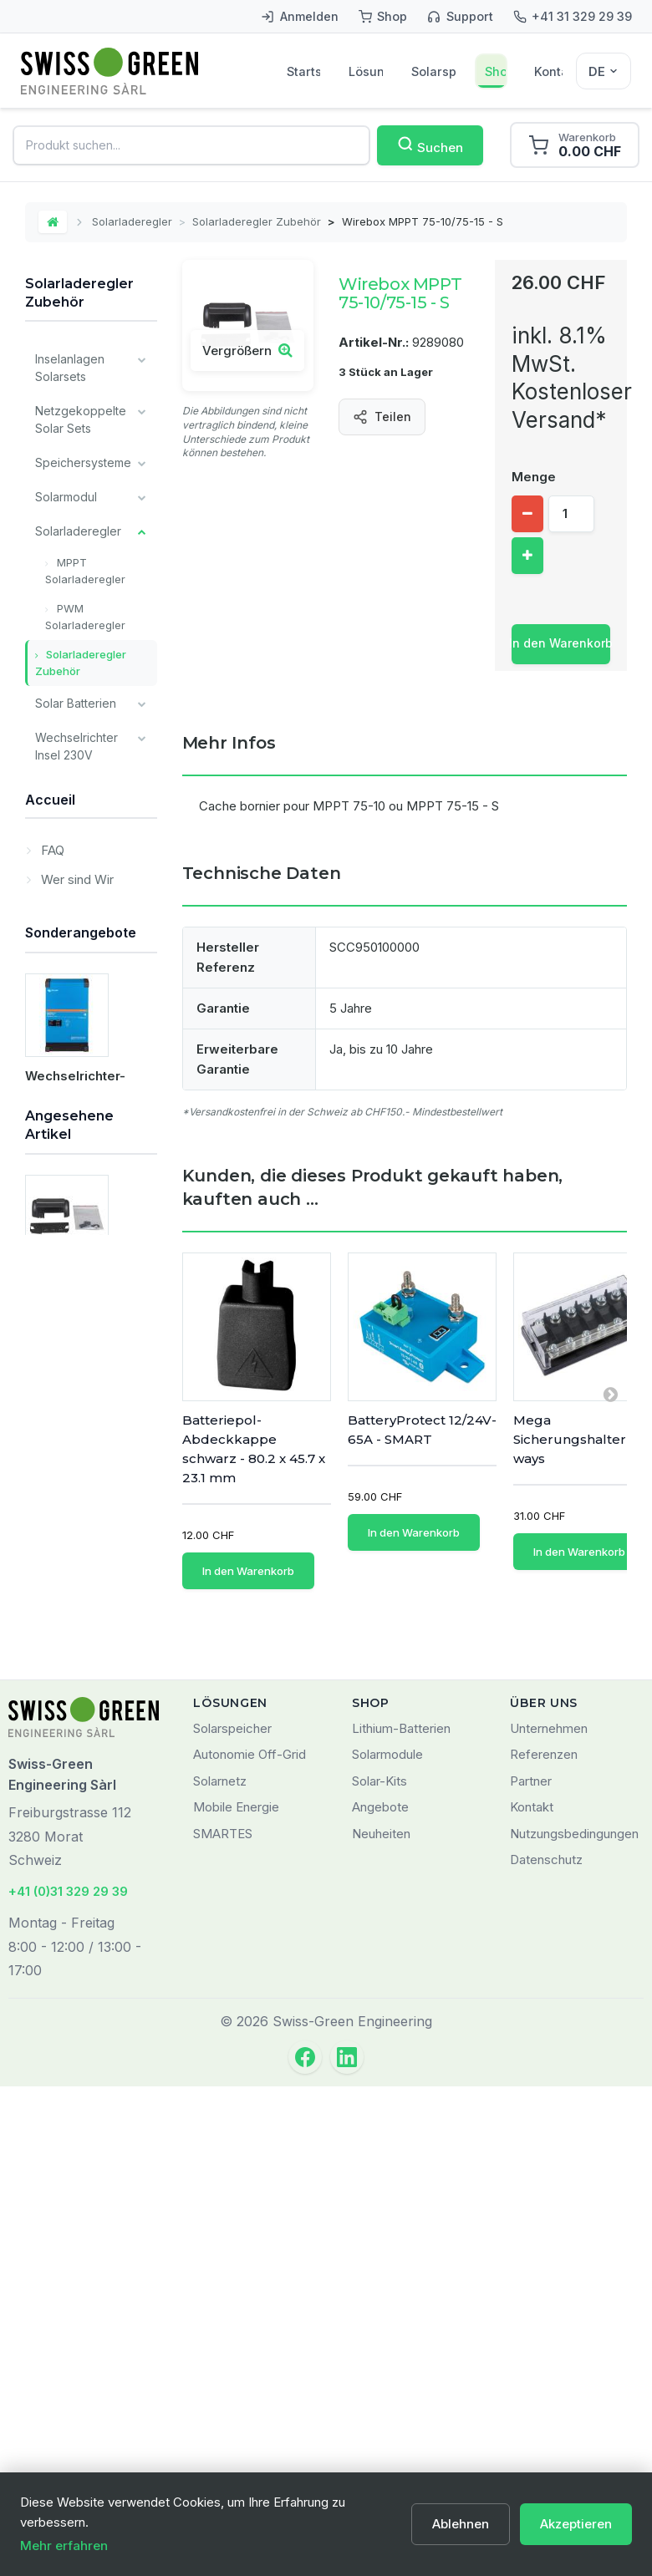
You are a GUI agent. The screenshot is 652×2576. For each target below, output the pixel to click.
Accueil (50, 1358)
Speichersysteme (83, 462)
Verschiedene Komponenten (74, 987)
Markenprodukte (87, 1464)
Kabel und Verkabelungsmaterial (95, 832)
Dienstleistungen (80, 1307)
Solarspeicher (433, 71)
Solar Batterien (75, 703)
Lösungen (366, 71)
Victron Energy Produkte (76, 1091)
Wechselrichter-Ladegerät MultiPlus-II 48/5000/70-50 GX (90, 1721)
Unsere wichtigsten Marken (66, 1203)
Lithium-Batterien (401, 2217)
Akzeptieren (576, 2524)
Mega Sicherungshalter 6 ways (575, 1439)
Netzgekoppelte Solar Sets (80, 419)
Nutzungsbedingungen (574, 2322)
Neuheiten (381, 2322)
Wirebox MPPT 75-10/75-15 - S (84, 2051)
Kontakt (548, 71)
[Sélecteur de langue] (603, 71)
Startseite (303, 71)
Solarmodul (66, 497)
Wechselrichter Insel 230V (76, 746)
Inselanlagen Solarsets (69, 368)
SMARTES (222, 2322)
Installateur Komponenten (73, 1039)
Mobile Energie (236, 2296)
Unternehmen (549, 2217)
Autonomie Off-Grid (249, 2244)
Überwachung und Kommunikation (76, 927)
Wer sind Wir (76, 1435)
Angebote (380, 2296)
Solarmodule (387, 2244)
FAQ (51, 1406)
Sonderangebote (80, 1563)
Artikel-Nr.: (374, 342)
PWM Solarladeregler (85, 617)
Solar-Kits (379, 2270)
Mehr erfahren (64, 2545)
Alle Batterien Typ (71, 1143)
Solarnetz (220, 2270)
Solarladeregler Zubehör (256, 221)
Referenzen (544, 2244)
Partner (531, 2270)
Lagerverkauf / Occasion (76, 1264)
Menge (534, 477)
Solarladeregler (132, 221)
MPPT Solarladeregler (85, 571)
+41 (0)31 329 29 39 (68, 2381)
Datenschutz (546, 2349)
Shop (496, 71)
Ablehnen (460, 2524)
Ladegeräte (67, 875)
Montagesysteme (82, 789)
